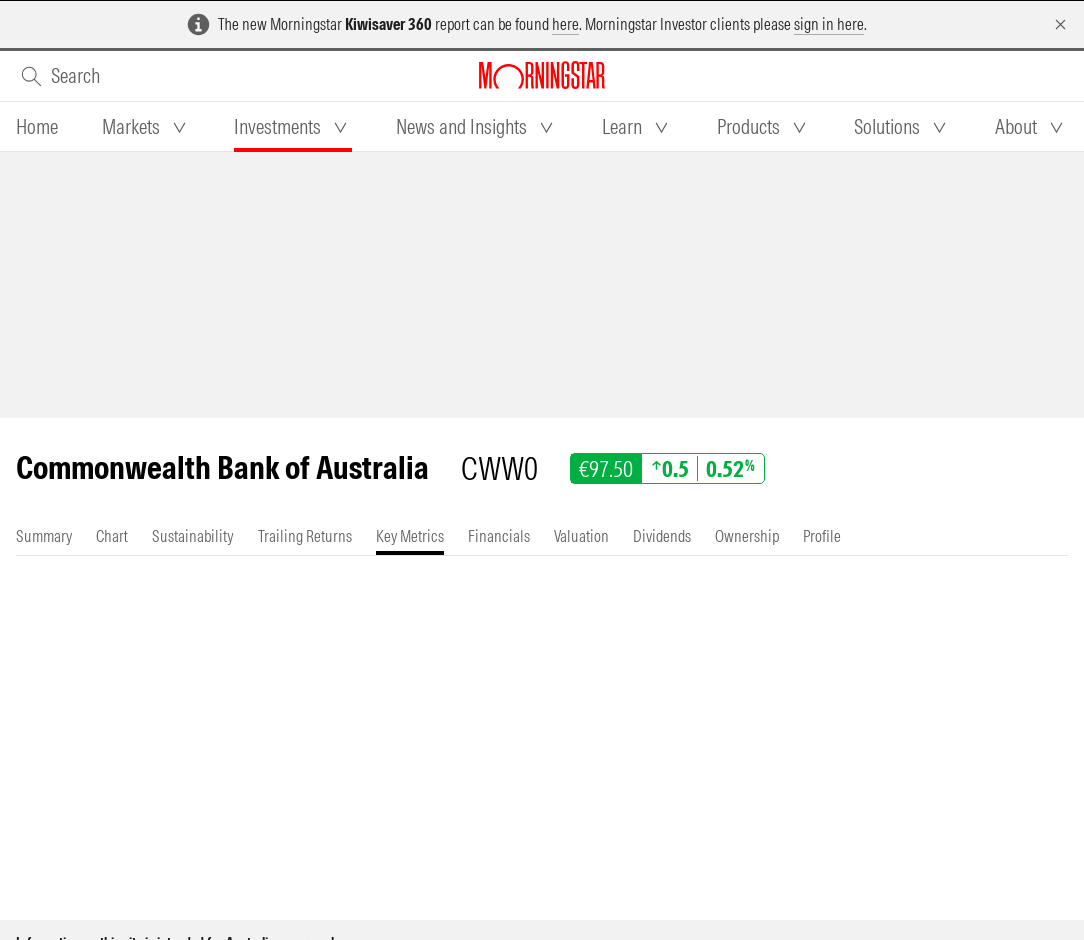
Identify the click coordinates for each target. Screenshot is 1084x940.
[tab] (37, 127)
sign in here (829, 24)
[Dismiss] (1060, 24)
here (565, 24)
